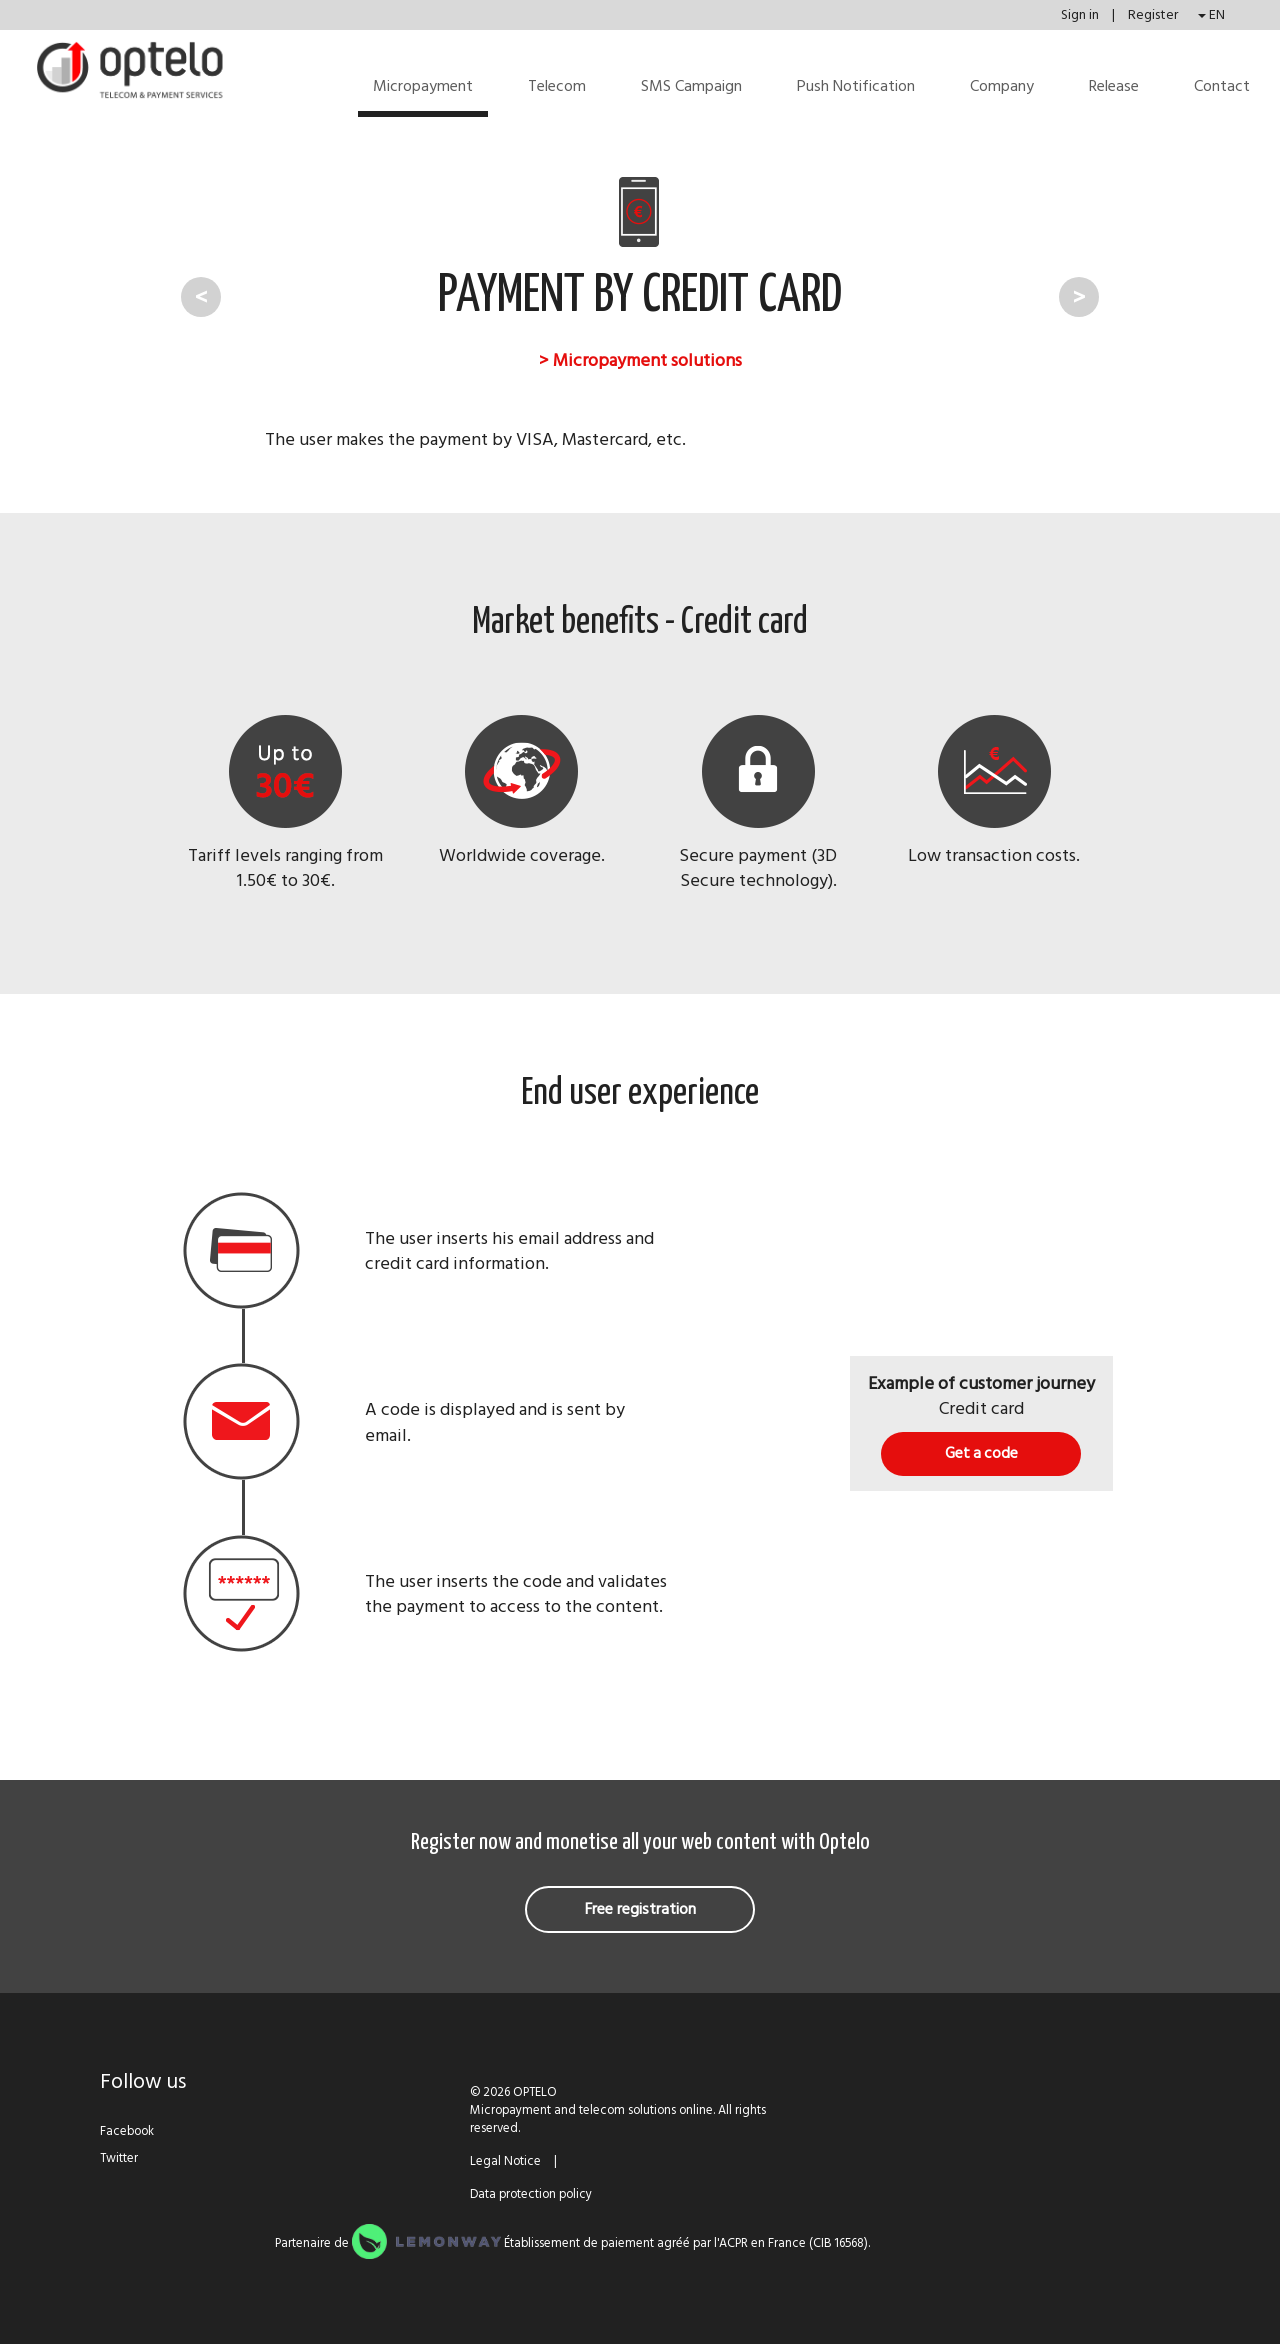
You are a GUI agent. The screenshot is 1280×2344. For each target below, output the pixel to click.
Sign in (1081, 14)
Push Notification (856, 86)
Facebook (127, 2131)
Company (1002, 86)
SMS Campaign (691, 86)
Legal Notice (505, 2161)
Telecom (557, 86)
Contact (1222, 86)
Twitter (119, 2158)
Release (1114, 86)
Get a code (981, 1453)
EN (1211, 15)
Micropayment (423, 86)
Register (1153, 14)
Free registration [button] (640, 1909)
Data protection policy (531, 2194)
